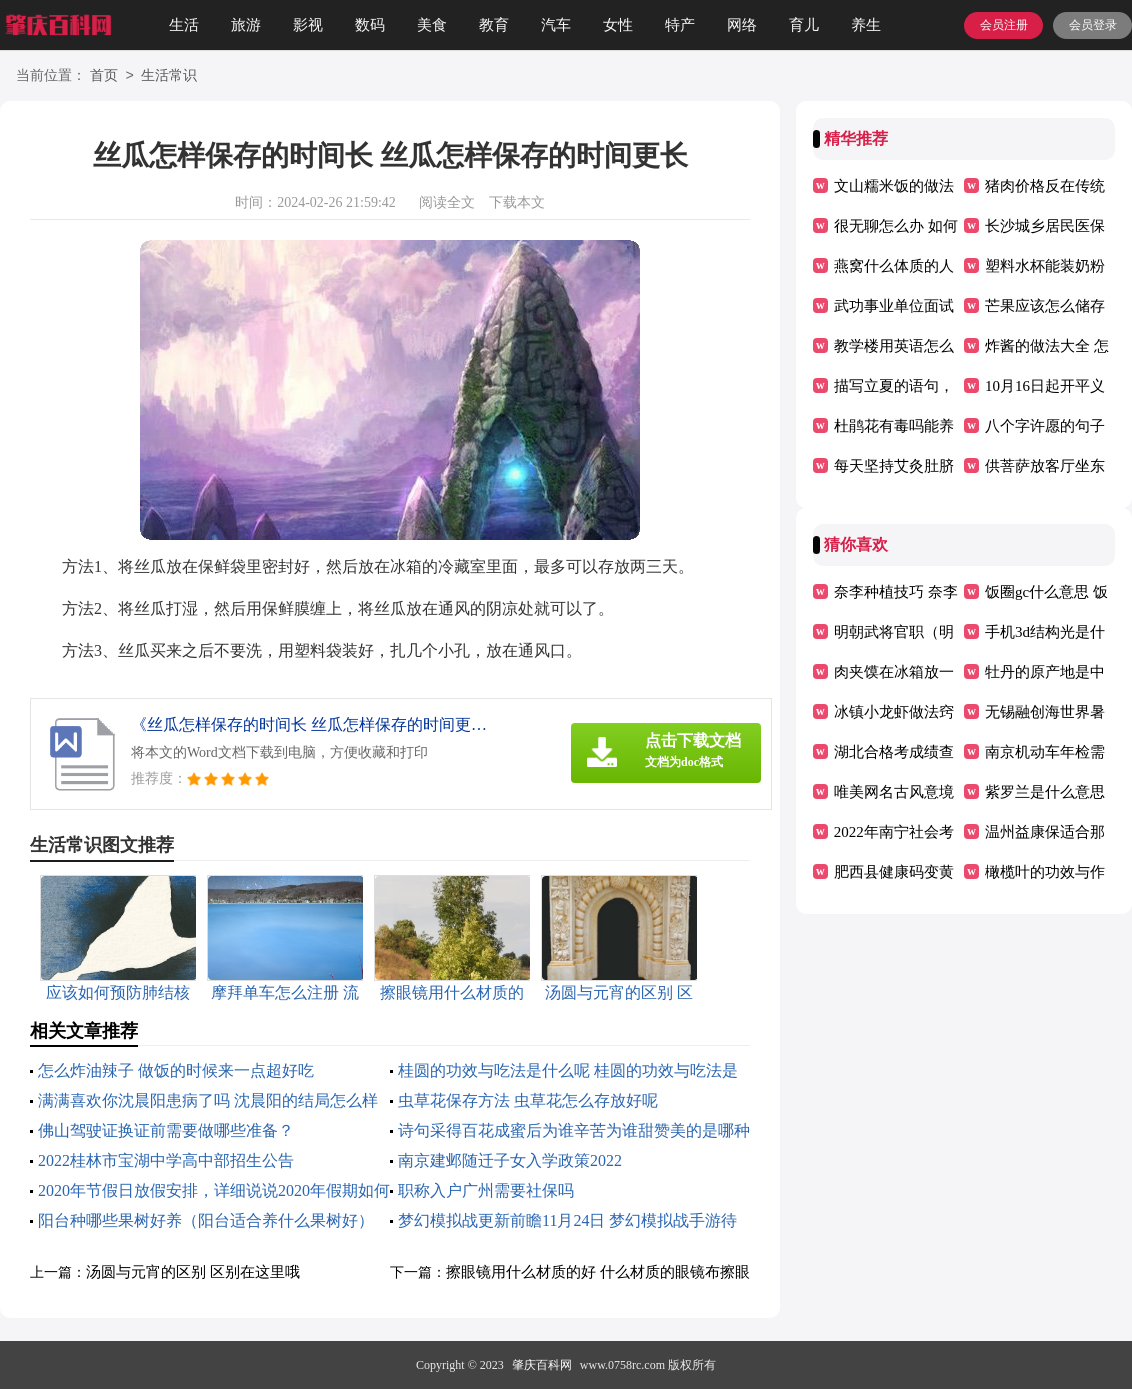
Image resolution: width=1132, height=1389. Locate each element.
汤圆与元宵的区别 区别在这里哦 (193, 1272)
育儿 (804, 25)
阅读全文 (447, 202)
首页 (104, 76)
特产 (680, 25)
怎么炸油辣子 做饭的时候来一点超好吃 (176, 1070)
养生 (866, 25)
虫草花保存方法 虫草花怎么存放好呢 (528, 1100)
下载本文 (517, 202)
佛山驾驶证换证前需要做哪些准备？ (166, 1130)
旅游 (246, 25)
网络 (742, 25)
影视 (308, 25)
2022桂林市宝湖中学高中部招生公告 (166, 1160)
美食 (432, 25)
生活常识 (169, 76)
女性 (618, 25)
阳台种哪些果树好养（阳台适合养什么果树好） (206, 1220)
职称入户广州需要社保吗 (486, 1190)
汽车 (556, 25)
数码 (370, 25)
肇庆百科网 (542, 1365)
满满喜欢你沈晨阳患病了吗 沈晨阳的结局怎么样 (208, 1100)
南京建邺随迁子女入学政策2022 (510, 1160)
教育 (494, 25)
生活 (184, 25)
